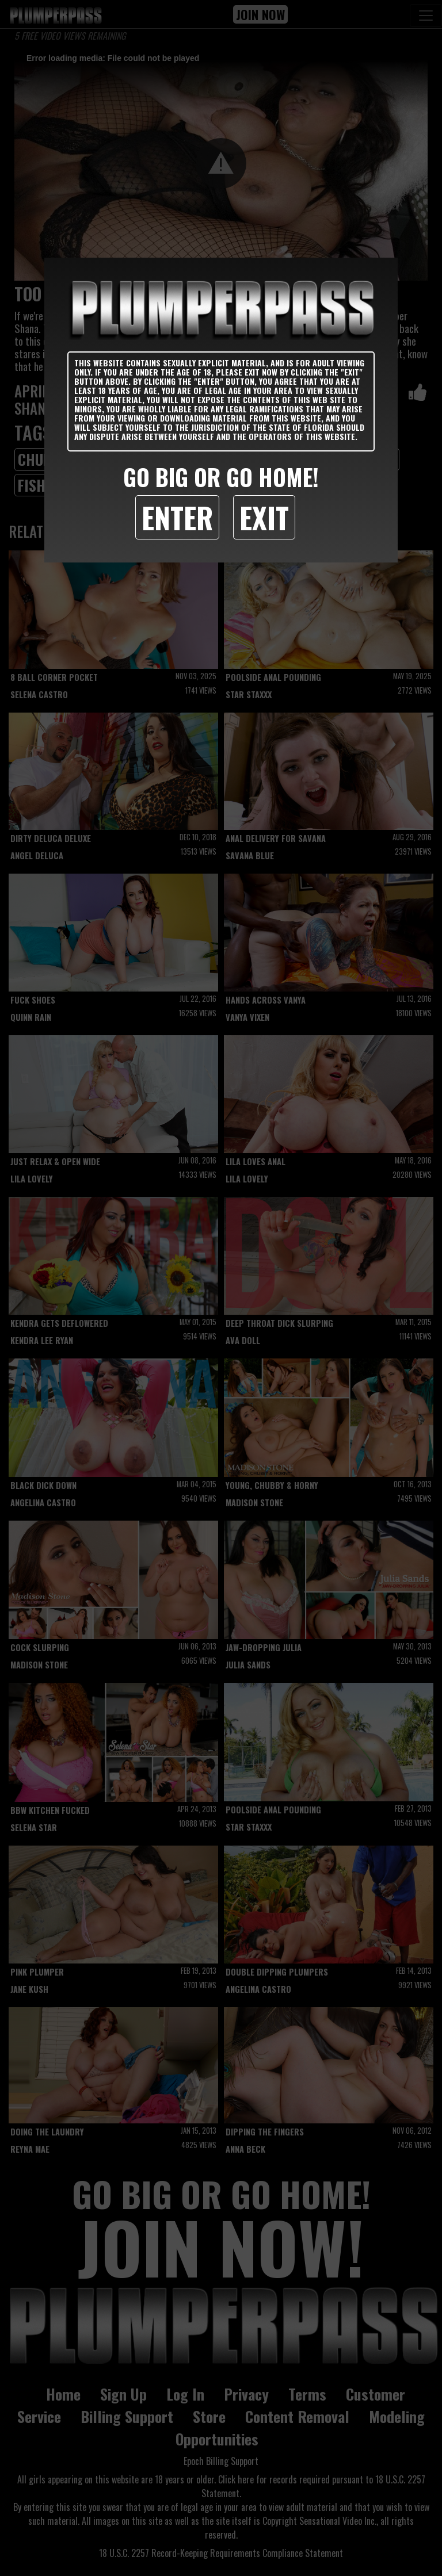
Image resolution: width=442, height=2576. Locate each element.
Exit (264, 517)
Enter (177, 517)
